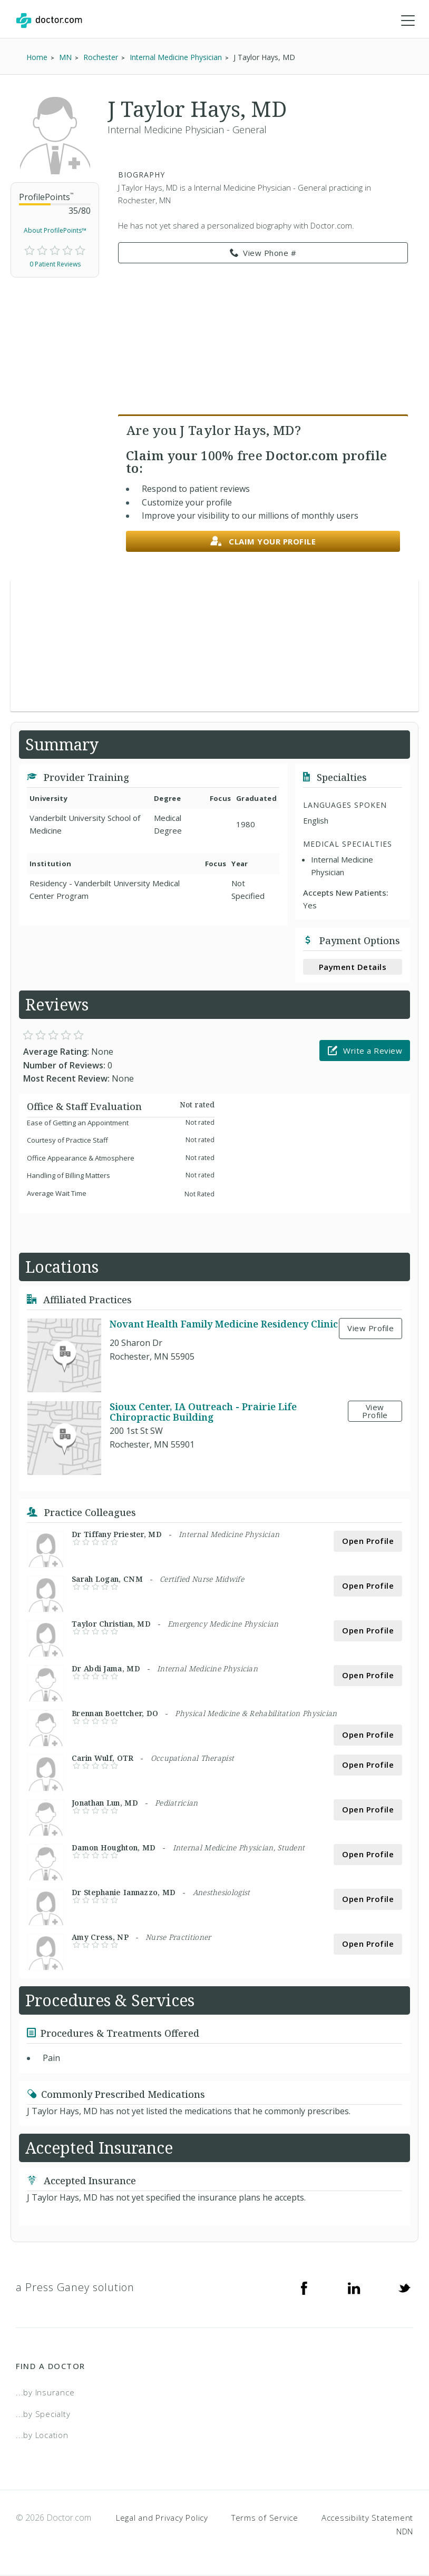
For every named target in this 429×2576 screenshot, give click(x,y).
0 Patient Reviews (55, 264)
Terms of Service (264, 2517)
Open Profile (368, 1541)
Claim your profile (263, 541)
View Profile (370, 1328)
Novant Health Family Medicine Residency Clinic (224, 1323)
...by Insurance (45, 2392)
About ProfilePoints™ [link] (55, 230)
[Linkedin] (354, 2288)
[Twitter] (404, 2288)
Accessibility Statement (367, 2517)
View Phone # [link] (263, 253)
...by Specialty (43, 2414)
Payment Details (353, 967)
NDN (404, 2531)
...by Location (42, 2435)
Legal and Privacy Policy (162, 2517)
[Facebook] (304, 2288)
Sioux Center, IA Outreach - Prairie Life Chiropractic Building (203, 1411)
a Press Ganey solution (75, 2288)
